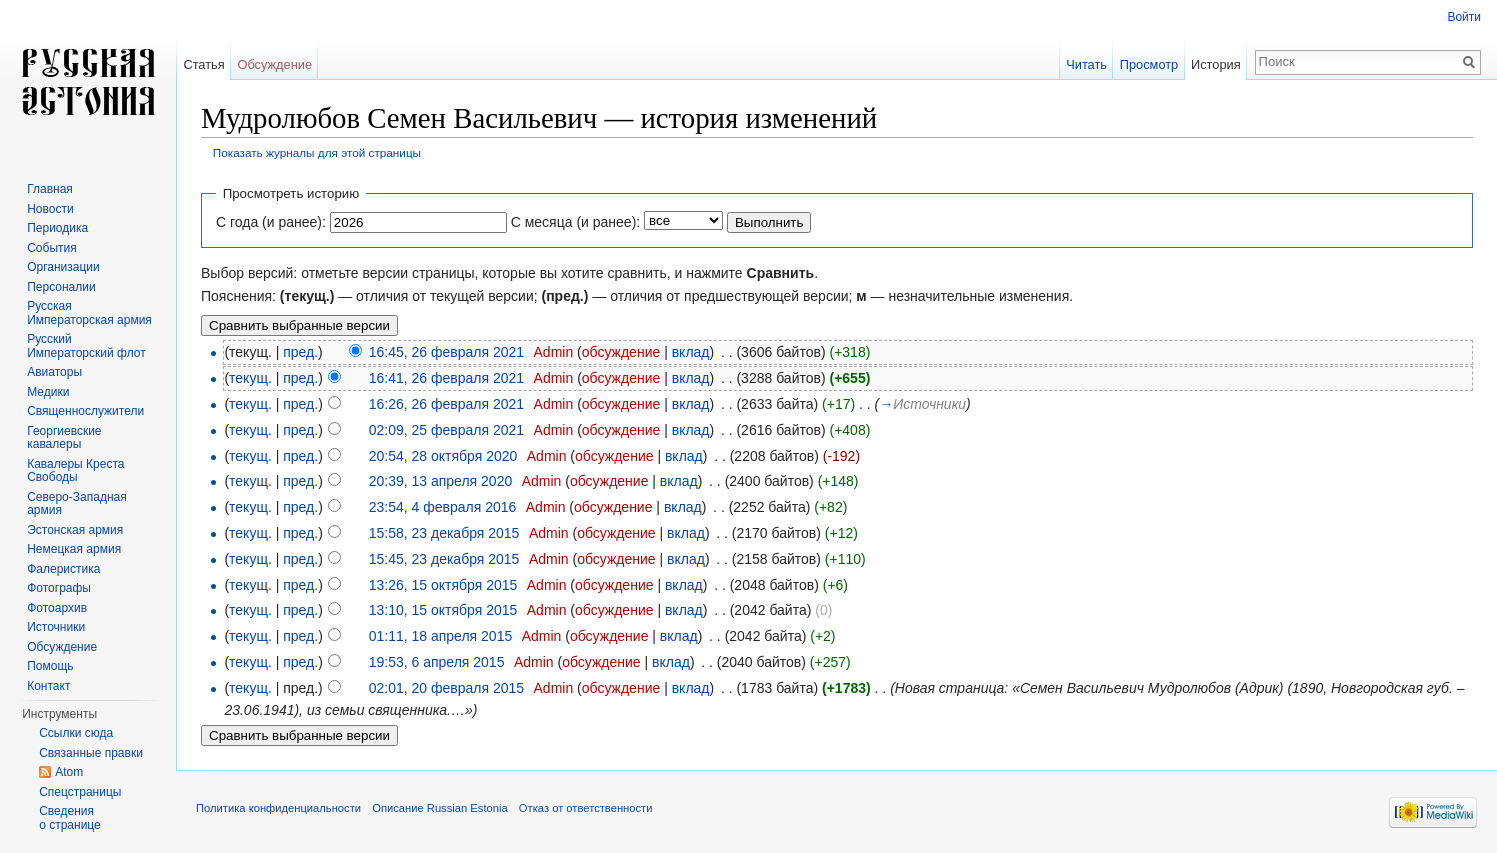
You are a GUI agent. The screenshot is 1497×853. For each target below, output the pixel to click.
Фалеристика (63, 569)
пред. (300, 352)
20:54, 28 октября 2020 (443, 456)
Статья (203, 64)
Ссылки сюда (76, 733)
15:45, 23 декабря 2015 (444, 559)
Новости (50, 209)
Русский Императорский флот (86, 346)
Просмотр (1149, 64)
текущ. (250, 378)
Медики (48, 392)
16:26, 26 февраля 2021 (446, 404)
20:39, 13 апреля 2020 (441, 481)
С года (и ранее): (271, 222)
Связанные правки (91, 753)
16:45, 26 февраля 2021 (446, 352)
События (52, 248)
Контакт (48, 686)
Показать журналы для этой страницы (317, 152)
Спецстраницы (80, 792)
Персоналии (61, 287)
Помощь (50, 666)
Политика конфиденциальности (278, 808)
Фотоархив (57, 608)
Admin (554, 352)
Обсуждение (274, 64)
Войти (1464, 17)
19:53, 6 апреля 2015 (437, 662)
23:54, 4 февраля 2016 (443, 507)
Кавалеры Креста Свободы (75, 471)
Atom (69, 772)
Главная (50, 189)
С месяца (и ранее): (576, 222)
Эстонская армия (75, 530)
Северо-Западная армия (77, 504)
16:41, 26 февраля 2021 (446, 378)
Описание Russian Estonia (439, 808)
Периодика (57, 228)
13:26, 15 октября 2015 (443, 585)
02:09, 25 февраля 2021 (446, 430)
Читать (1086, 64)
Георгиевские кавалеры (64, 438)
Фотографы (59, 588)
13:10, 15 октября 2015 (443, 610)
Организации (63, 267)
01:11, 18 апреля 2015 (441, 636)
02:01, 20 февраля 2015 (446, 688)
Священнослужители (85, 411)
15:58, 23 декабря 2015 (444, 533)
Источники (56, 627)
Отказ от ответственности (586, 808)
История (1216, 64)
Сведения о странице (70, 818)
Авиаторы (54, 372)
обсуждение (621, 352)
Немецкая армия (74, 549)
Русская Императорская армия (89, 313)
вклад (691, 352)
